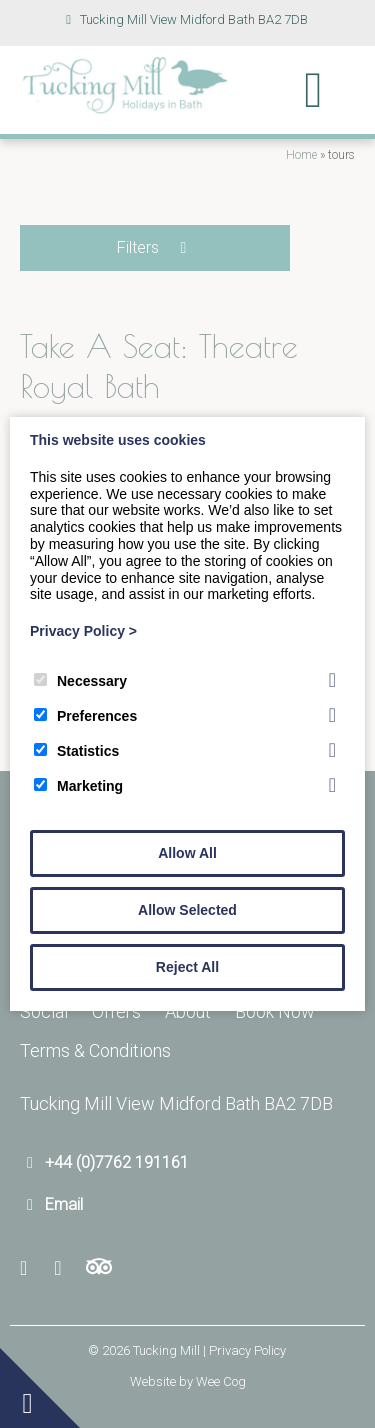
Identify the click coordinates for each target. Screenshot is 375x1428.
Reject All (187, 967)
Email (64, 1204)
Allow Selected (187, 910)
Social (44, 1011)
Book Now (275, 1011)
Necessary (80, 681)
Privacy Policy (83, 631)
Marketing (78, 786)
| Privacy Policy (244, 1350)
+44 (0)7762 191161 (117, 1162)
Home (301, 155)
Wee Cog (221, 1381)
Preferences (85, 716)
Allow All (187, 853)
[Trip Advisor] (99, 1268)
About (188, 1011)
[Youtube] (64, 1268)
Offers (116, 1011)
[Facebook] (31, 1268)
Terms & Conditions (95, 1050)
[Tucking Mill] (125, 108)
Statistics (76, 751)
